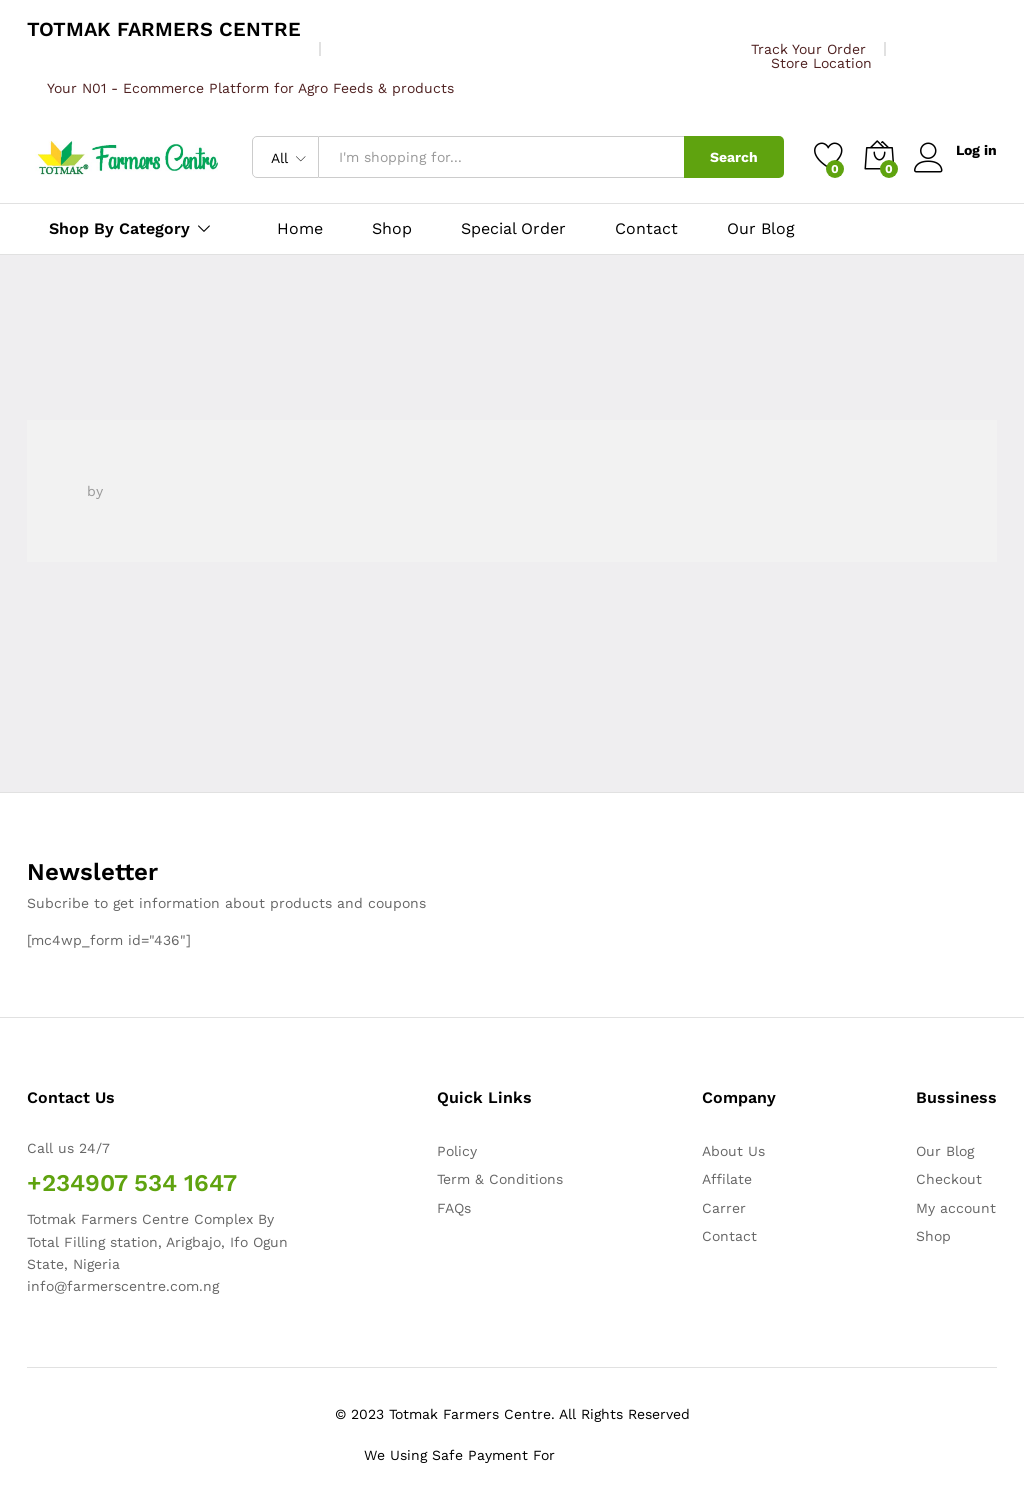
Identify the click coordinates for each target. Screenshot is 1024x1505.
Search (734, 157)
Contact (646, 229)
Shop (392, 229)
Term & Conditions (500, 1179)
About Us (733, 1151)
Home (300, 229)
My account (956, 1208)
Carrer (724, 1208)
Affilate (727, 1179)
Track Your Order (808, 49)
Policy (457, 1151)
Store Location (821, 63)
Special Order (513, 229)
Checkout (949, 1179)
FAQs (454, 1208)
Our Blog (761, 229)
